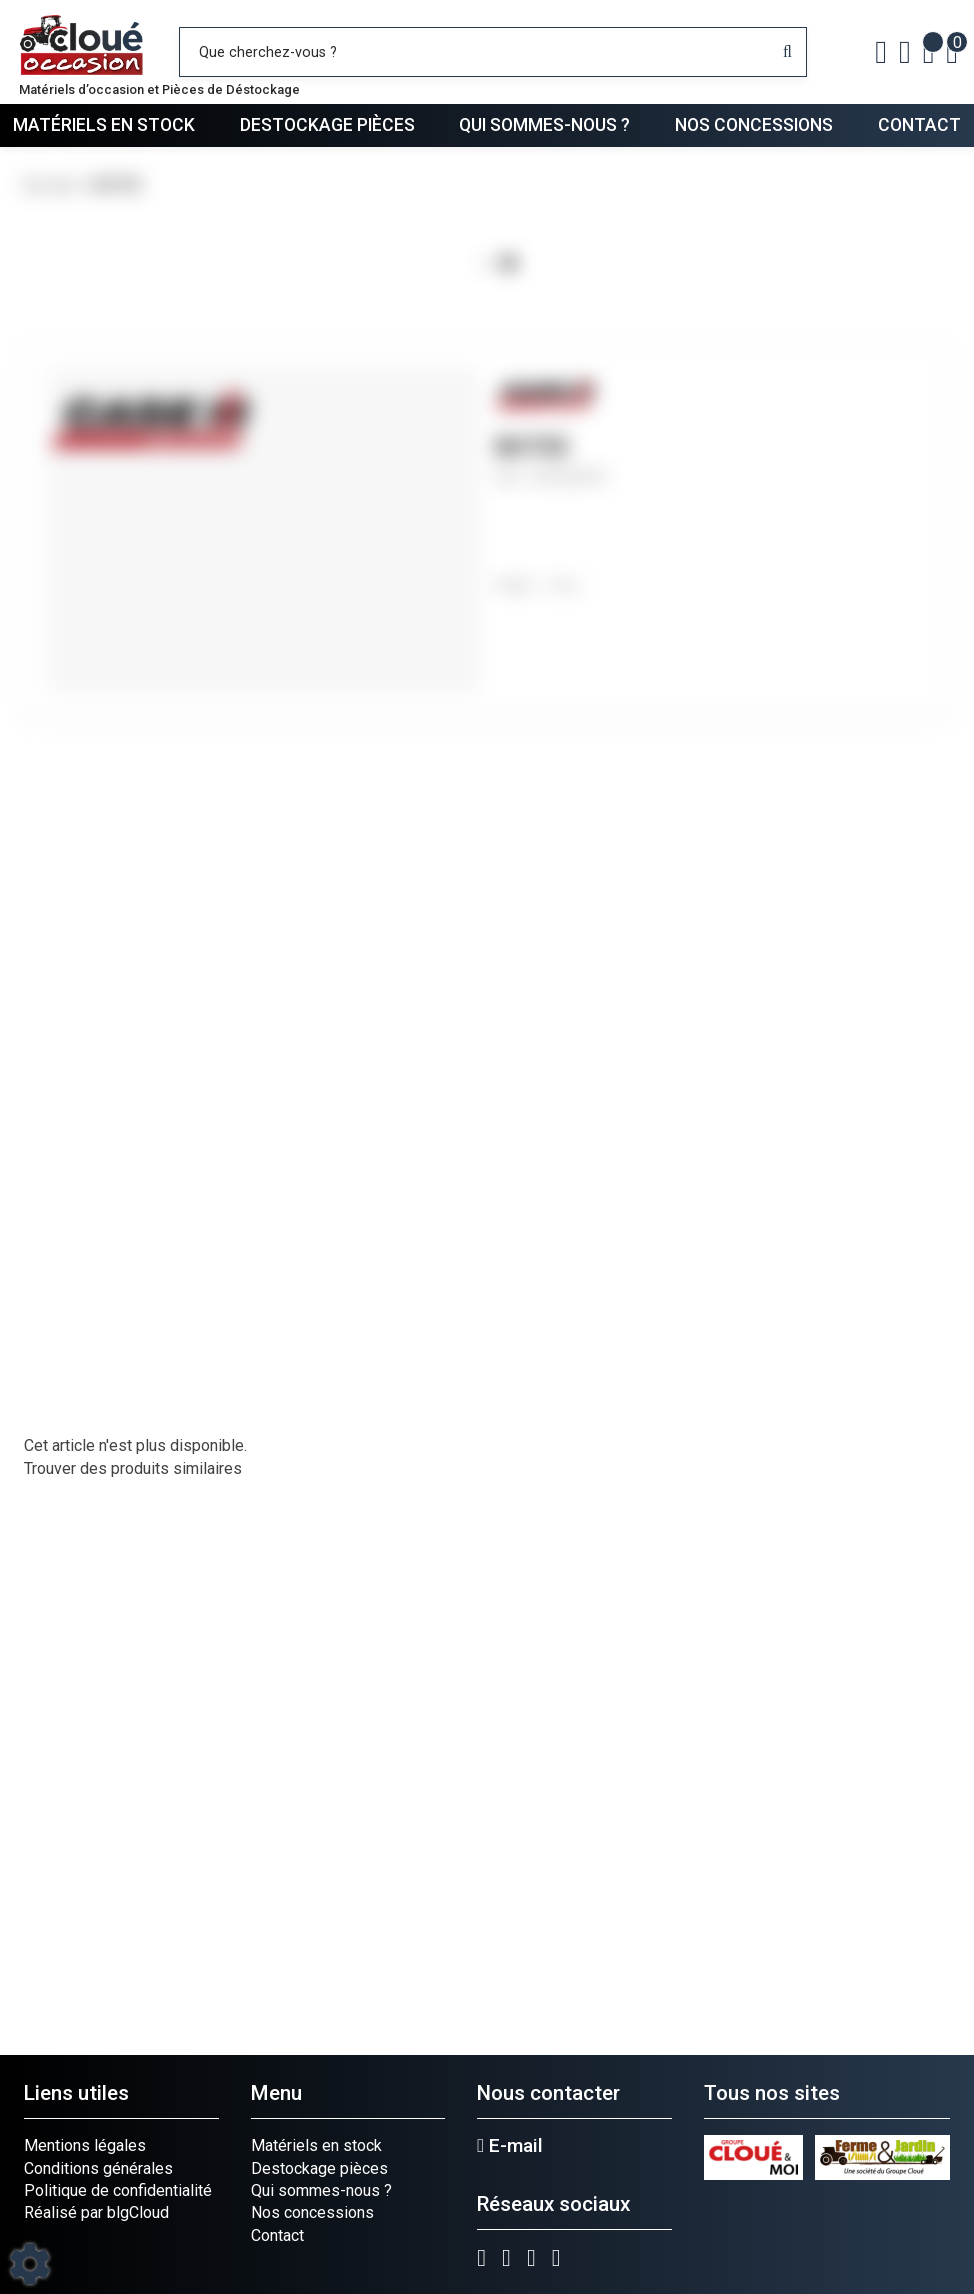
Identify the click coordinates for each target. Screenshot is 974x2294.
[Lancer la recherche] (787, 52)
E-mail (510, 2146)
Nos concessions (754, 125)
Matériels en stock (104, 125)
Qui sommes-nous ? (544, 125)
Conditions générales (98, 2168)
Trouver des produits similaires (133, 1468)
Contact (919, 125)
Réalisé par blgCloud (96, 2212)
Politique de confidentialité (118, 2190)
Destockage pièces (327, 125)
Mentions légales (85, 2145)
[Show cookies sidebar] (30, 2264)
